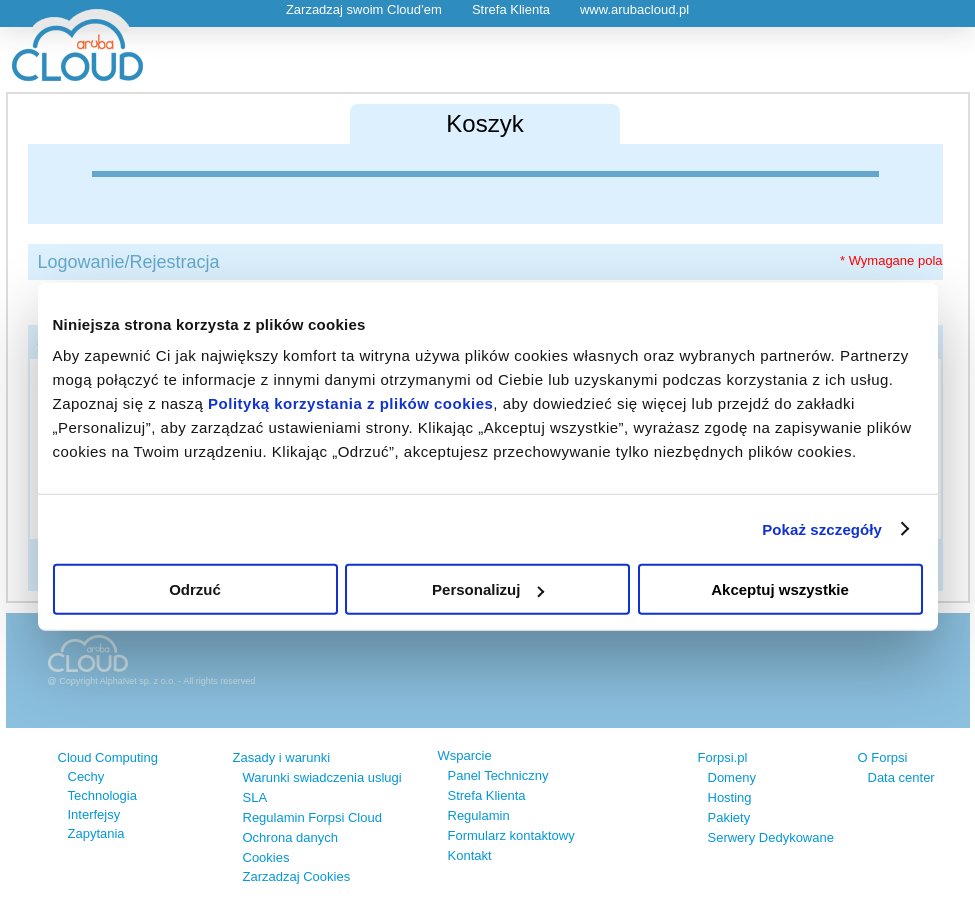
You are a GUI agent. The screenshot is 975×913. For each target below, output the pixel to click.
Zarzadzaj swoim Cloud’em (364, 9)
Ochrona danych (290, 837)
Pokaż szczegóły (822, 528)
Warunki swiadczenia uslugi (322, 777)
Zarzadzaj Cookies (297, 876)
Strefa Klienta (511, 9)
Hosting (730, 797)
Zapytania (96, 833)
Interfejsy (94, 814)
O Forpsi (883, 757)
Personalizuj (488, 589)
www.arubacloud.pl (634, 9)
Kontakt (470, 855)
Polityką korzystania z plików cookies (350, 403)
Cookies (266, 857)
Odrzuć (195, 589)
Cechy (86, 776)
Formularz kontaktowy (511, 835)
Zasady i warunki (282, 757)
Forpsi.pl (723, 757)
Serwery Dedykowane (771, 837)
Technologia (102, 795)
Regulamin (479, 815)
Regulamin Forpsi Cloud (312, 817)
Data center (901, 777)
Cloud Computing (108, 757)
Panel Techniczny (498, 775)
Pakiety (729, 817)
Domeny (732, 777)
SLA (255, 797)
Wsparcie (465, 755)
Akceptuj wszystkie (780, 589)
